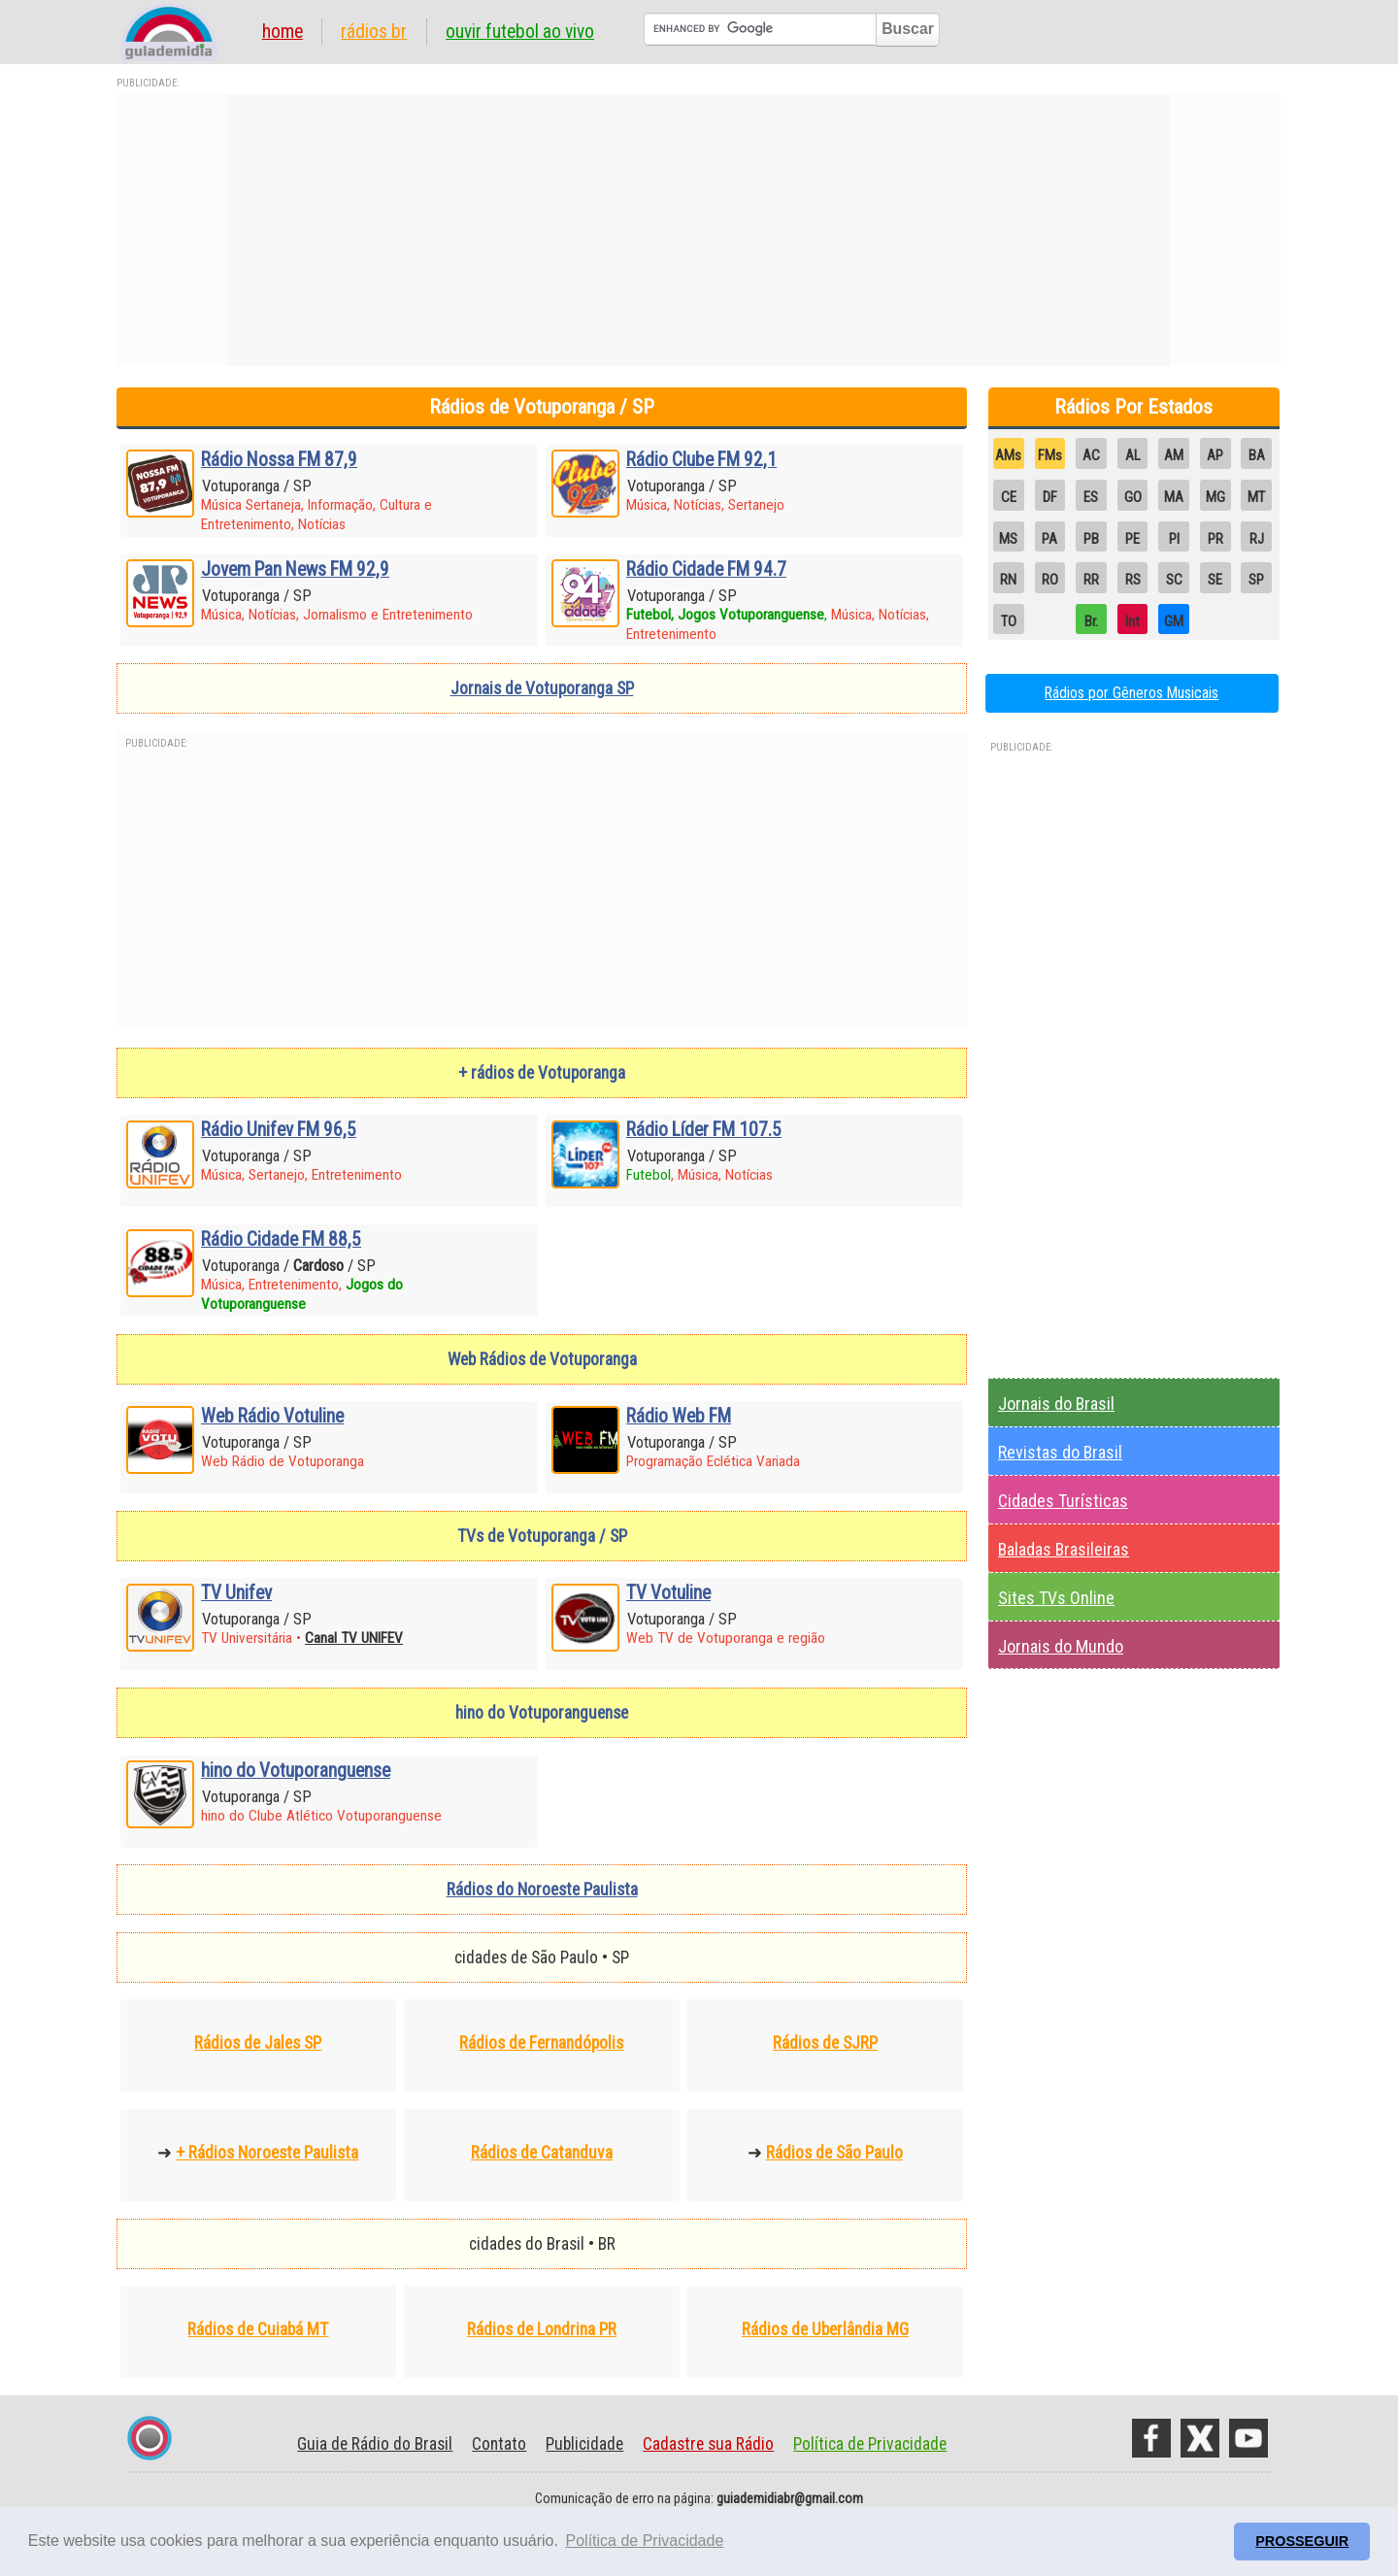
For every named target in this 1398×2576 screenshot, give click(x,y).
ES (1090, 497)
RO (1050, 579)
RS (1133, 579)
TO (1008, 621)
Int (1132, 621)
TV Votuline (668, 1593)
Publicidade (584, 2444)
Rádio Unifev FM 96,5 (278, 1130)
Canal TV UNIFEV (354, 1638)
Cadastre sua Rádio (708, 2444)
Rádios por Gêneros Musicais (1131, 693)
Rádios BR (374, 31)
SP (1256, 579)
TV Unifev (236, 1593)
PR (1215, 539)
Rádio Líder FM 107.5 (704, 1130)
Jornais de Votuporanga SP (542, 688)
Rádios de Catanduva (542, 2152)
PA (1049, 539)
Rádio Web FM (678, 1416)
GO (1133, 497)
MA (1173, 497)
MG (1215, 497)
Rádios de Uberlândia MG (825, 2329)
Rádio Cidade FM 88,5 (281, 1239)
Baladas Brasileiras (1063, 1549)
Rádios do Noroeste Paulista (542, 1889)
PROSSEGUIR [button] (1301, 2541)
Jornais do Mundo (1060, 1646)
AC (1091, 455)
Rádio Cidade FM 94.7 (706, 569)
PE (1132, 539)
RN (1008, 579)
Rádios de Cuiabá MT (257, 2329)
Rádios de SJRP (825, 2043)
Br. (1091, 621)
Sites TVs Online (1056, 1598)
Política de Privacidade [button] (645, 2540)
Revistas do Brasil (1060, 1452)
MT (1256, 497)
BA (1256, 455)
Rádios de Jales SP (257, 2043)
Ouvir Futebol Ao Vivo (520, 31)
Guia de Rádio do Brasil (374, 2444)
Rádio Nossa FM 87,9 (279, 460)
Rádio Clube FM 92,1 (701, 460)
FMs (1050, 455)
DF (1050, 497)
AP (1215, 455)
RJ (1256, 539)
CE (1008, 497)
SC (1174, 579)
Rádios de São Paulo (834, 2152)
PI (1174, 539)
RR (1091, 579)
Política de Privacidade (870, 2444)
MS (1008, 539)
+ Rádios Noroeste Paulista (267, 2152)
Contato (499, 2444)
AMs (1008, 455)
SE (1215, 579)
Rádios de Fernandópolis (541, 2043)
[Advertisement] (699, 230)
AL (1133, 455)
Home (282, 31)
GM (1173, 621)
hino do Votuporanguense (295, 1770)
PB (1091, 539)
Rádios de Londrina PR (541, 2329)
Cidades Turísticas (1063, 1500)
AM (1173, 455)
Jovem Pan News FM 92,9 (295, 569)
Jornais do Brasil (1056, 1403)
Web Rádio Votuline (272, 1416)
